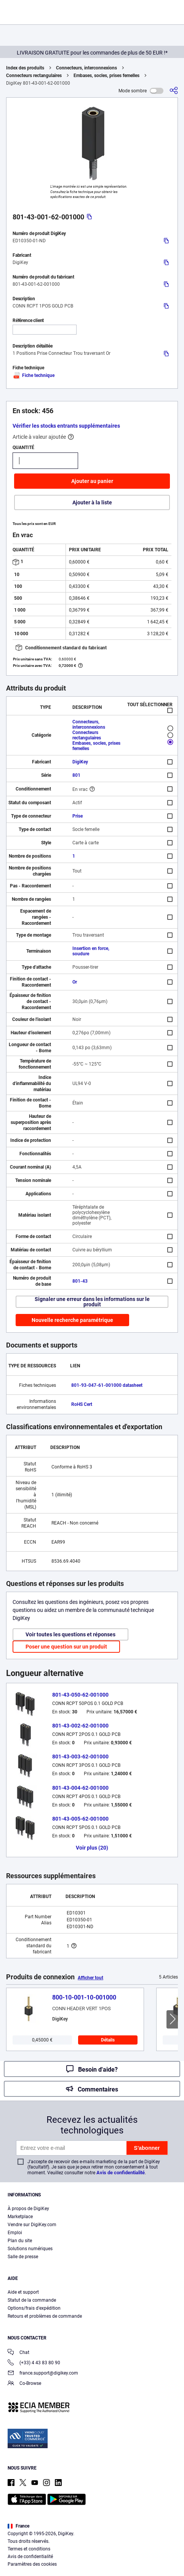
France (18, 2526)
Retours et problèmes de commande (45, 2316)
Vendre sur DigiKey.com (32, 2224)
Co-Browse (24, 2384)
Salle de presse (23, 2256)
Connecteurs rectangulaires (34, 75)
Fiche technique (33, 375)
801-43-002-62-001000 (80, 1726)
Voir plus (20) (92, 1848)
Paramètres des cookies (32, 2564)
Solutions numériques (30, 2248)
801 (76, 775)
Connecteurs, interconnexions (86, 68)
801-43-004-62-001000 (80, 1788)
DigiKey (80, 762)
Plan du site (20, 2240)
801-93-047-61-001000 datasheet (106, 1385)
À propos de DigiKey (28, 2208)
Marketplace (20, 2216)
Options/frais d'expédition (34, 2308)
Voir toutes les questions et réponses (70, 1634)
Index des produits (25, 68)
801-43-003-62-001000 (80, 1756)
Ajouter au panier (92, 481)
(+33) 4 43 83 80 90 (34, 2363)
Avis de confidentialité (120, 2172)
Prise (77, 816)
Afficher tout (90, 1977)
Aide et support (23, 2292)
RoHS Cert (81, 1404)
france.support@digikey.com (43, 2373)
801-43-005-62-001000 (80, 1819)
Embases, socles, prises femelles (106, 75)
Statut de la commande (32, 2300)
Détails (108, 2040)
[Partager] (174, 90)
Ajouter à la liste (92, 502)
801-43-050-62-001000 (80, 1695)
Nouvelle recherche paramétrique (72, 1320)
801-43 (80, 1281)
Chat (18, 2353)
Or (74, 982)
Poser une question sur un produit (66, 1647)
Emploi (15, 2232)
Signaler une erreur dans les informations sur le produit (92, 1301)
